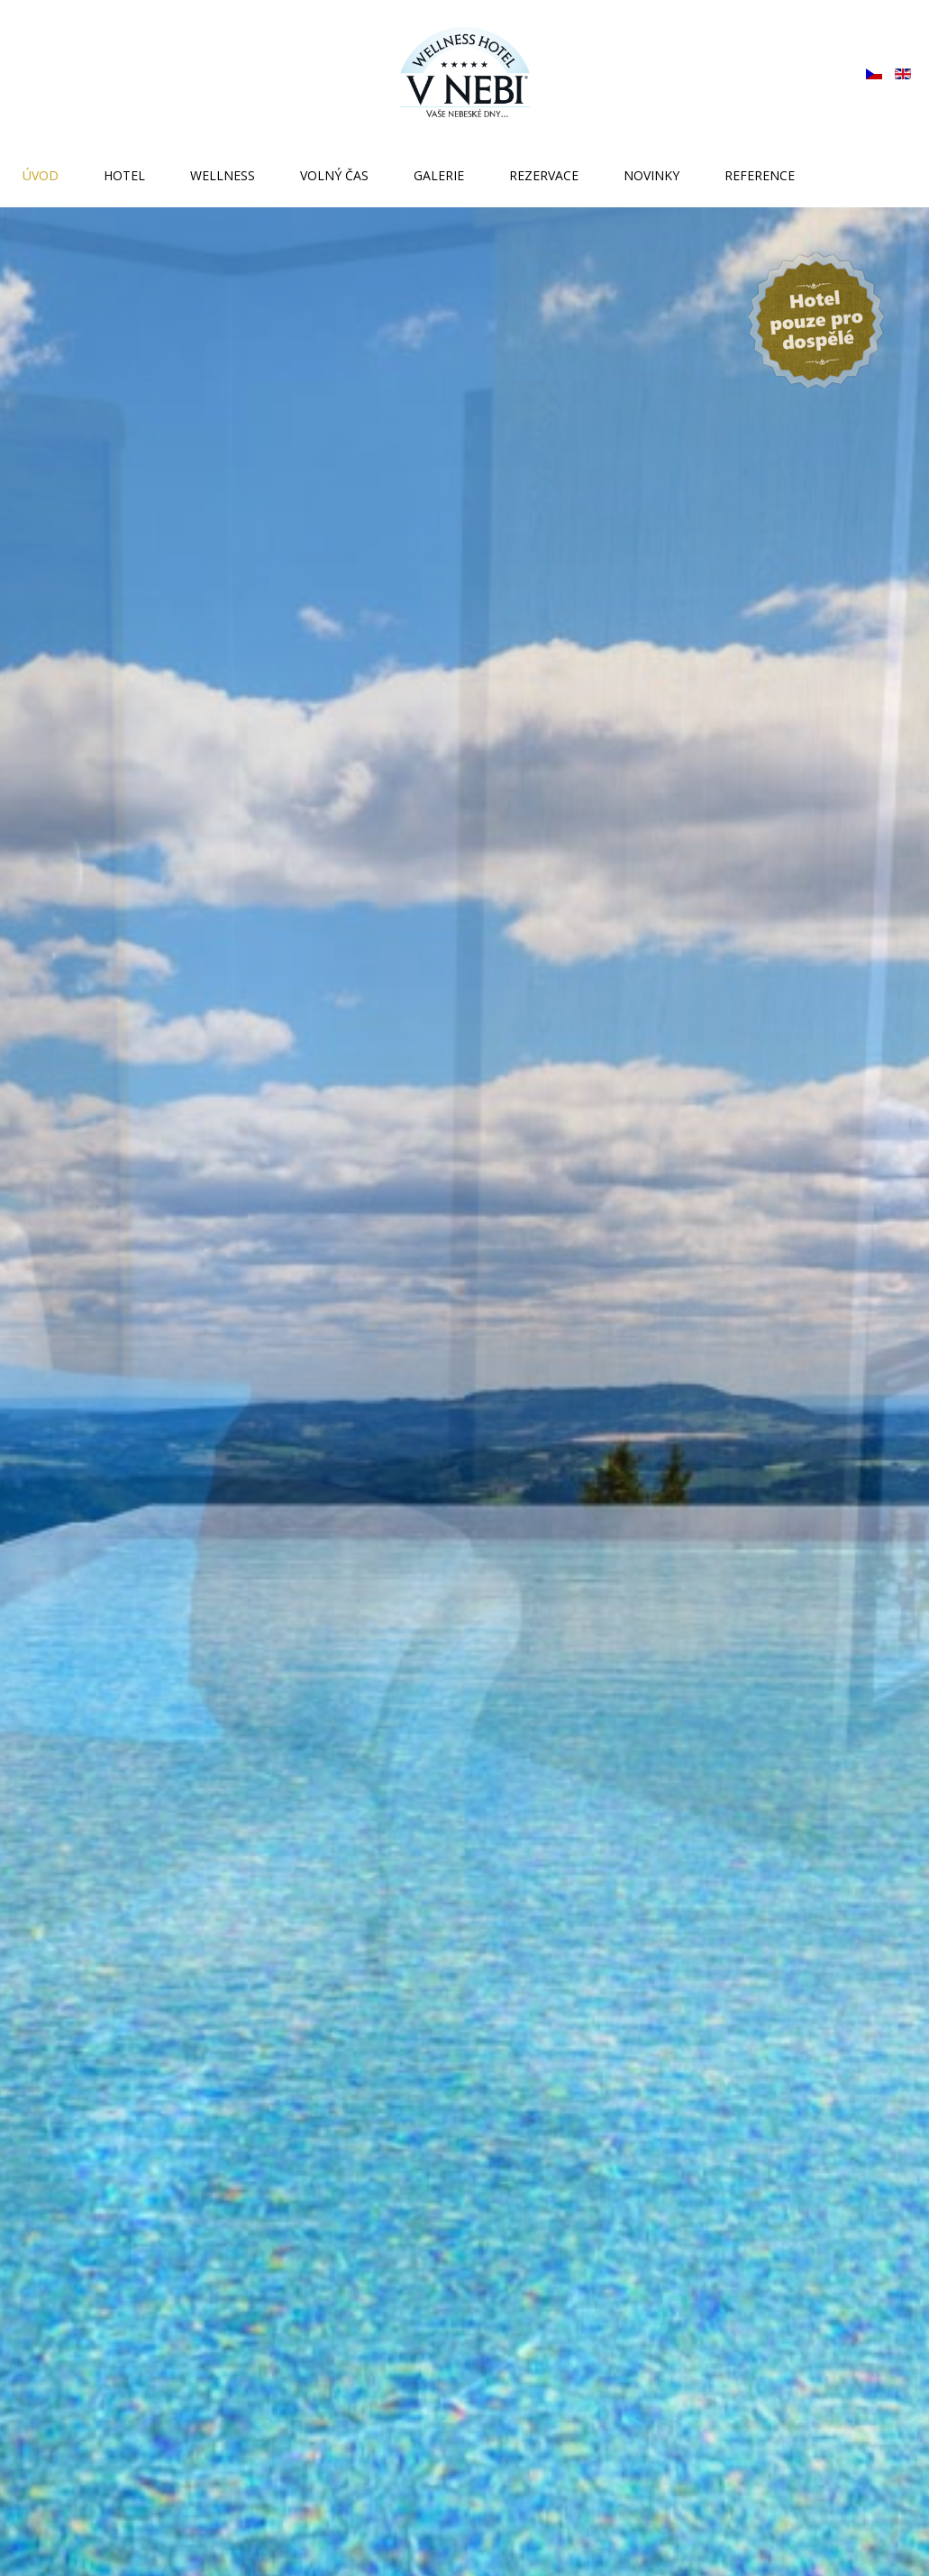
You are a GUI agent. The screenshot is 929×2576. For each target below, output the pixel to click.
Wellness (222, 175)
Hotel (124, 175)
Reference (759, 175)
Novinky (651, 175)
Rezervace (543, 175)
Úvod (41, 175)
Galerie (439, 175)
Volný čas (334, 175)
